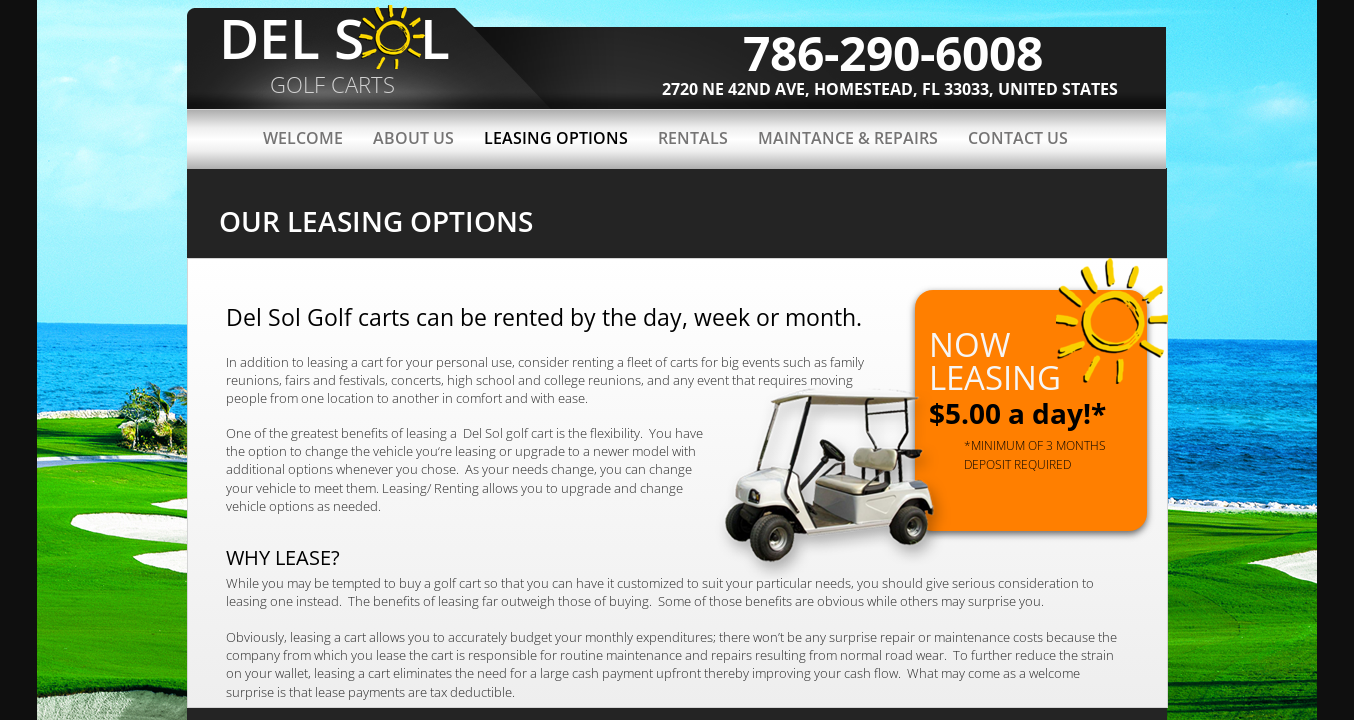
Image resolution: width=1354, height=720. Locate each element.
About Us (413, 138)
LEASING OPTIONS (556, 138)
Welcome (303, 138)
